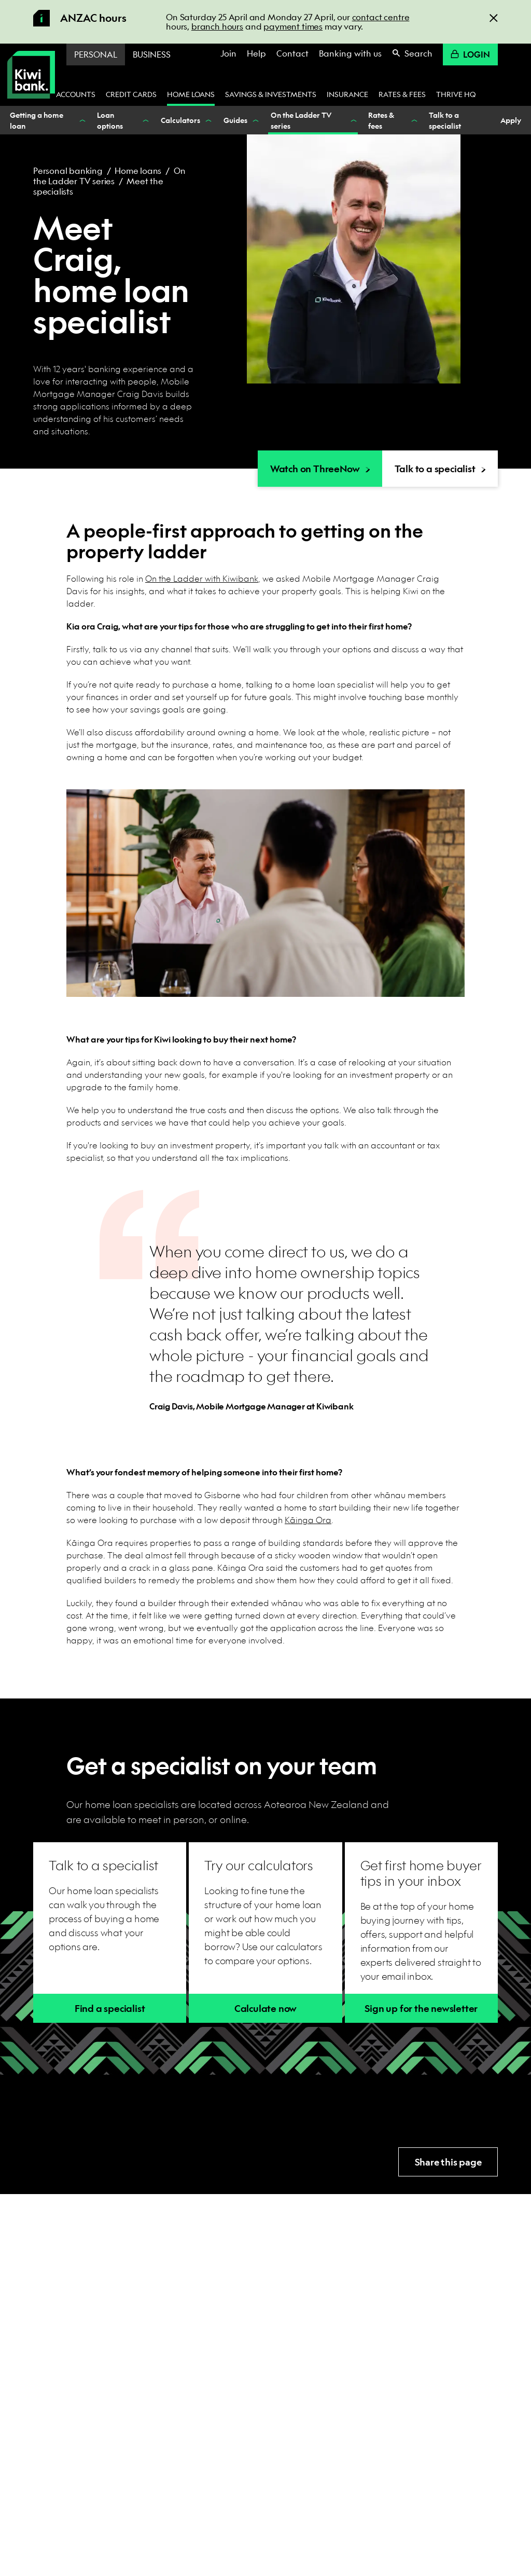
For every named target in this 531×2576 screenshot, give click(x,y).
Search (412, 53)
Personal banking (68, 170)
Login (470, 54)
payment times (293, 26)
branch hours (217, 26)
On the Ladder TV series (109, 175)
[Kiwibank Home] (31, 75)
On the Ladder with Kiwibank (201, 578)
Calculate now (265, 2009)
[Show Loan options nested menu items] (145, 120)
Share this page (448, 2162)
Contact (292, 53)
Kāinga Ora (308, 1519)
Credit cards (131, 94)
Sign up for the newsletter (421, 2009)
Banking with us (350, 53)
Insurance (347, 94)
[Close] (494, 17)
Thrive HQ (456, 94)
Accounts (75, 94)
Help (256, 53)
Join (228, 53)
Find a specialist (110, 2009)
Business (152, 54)
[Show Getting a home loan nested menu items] (81, 120)
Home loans (191, 94)
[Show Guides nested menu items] (255, 120)
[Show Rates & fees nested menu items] (413, 120)
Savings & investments (270, 94)
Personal (95, 54)
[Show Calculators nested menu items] (208, 120)
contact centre (381, 16)
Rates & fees (402, 94)
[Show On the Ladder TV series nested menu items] (352, 120)
